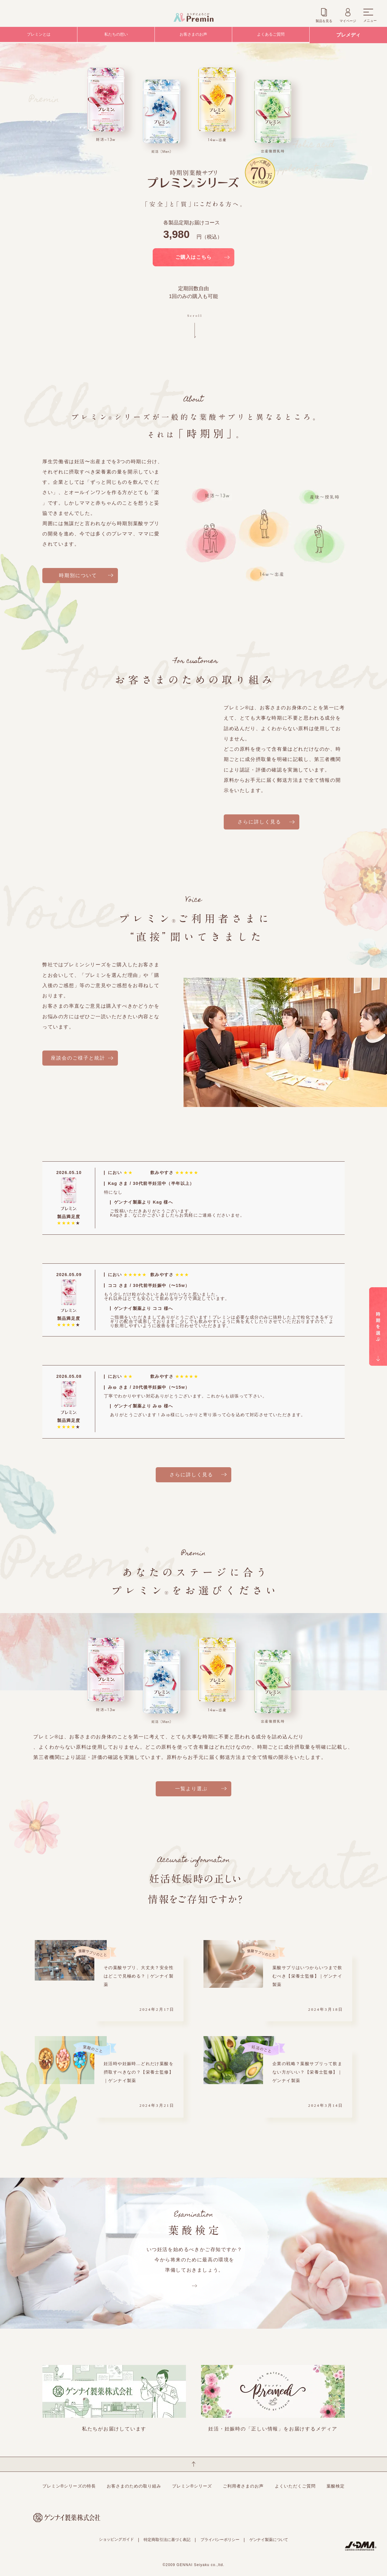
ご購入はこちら (193, 257)
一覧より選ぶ (191, 1788)
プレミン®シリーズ (192, 2486)
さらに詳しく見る (259, 821)
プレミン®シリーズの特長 (69, 2486)
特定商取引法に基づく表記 (167, 2539)
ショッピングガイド (116, 2539)
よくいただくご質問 (295, 2486)
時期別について (78, 575)
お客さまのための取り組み (134, 2486)
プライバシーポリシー (219, 2539)
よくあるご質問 (271, 34)
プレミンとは (38, 34)
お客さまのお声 (193, 34)
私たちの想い (116, 34)
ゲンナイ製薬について (268, 2539)
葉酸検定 (336, 2486)
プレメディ (348, 34)
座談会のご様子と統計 (78, 1057)
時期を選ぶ (377, 1293)
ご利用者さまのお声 (243, 2486)
